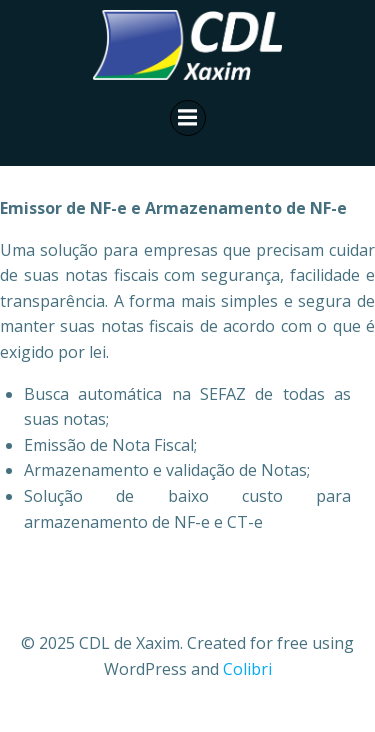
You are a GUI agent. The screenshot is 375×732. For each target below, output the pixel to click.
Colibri (247, 669)
